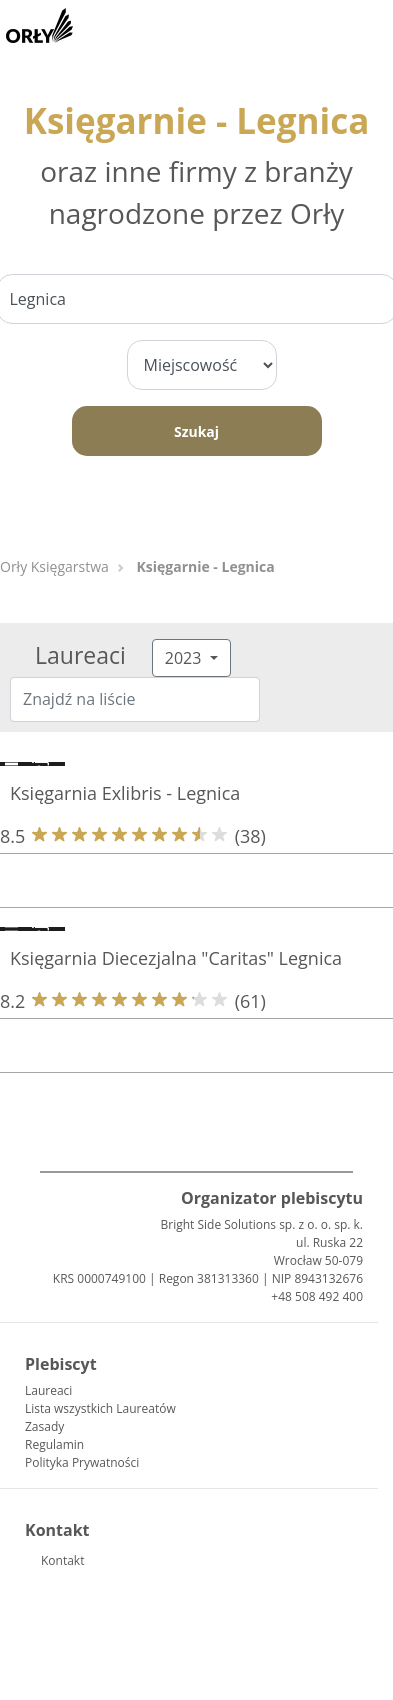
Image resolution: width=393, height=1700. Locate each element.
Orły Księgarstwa (54, 566)
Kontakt (62, 1560)
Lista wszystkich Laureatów (100, 1408)
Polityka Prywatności (82, 1462)
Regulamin (54, 1444)
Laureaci (48, 1390)
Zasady (44, 1426)
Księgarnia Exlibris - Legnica (125, 793)
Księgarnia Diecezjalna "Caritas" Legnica (176, 958)
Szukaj (196, 431)
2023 (185, 658)
